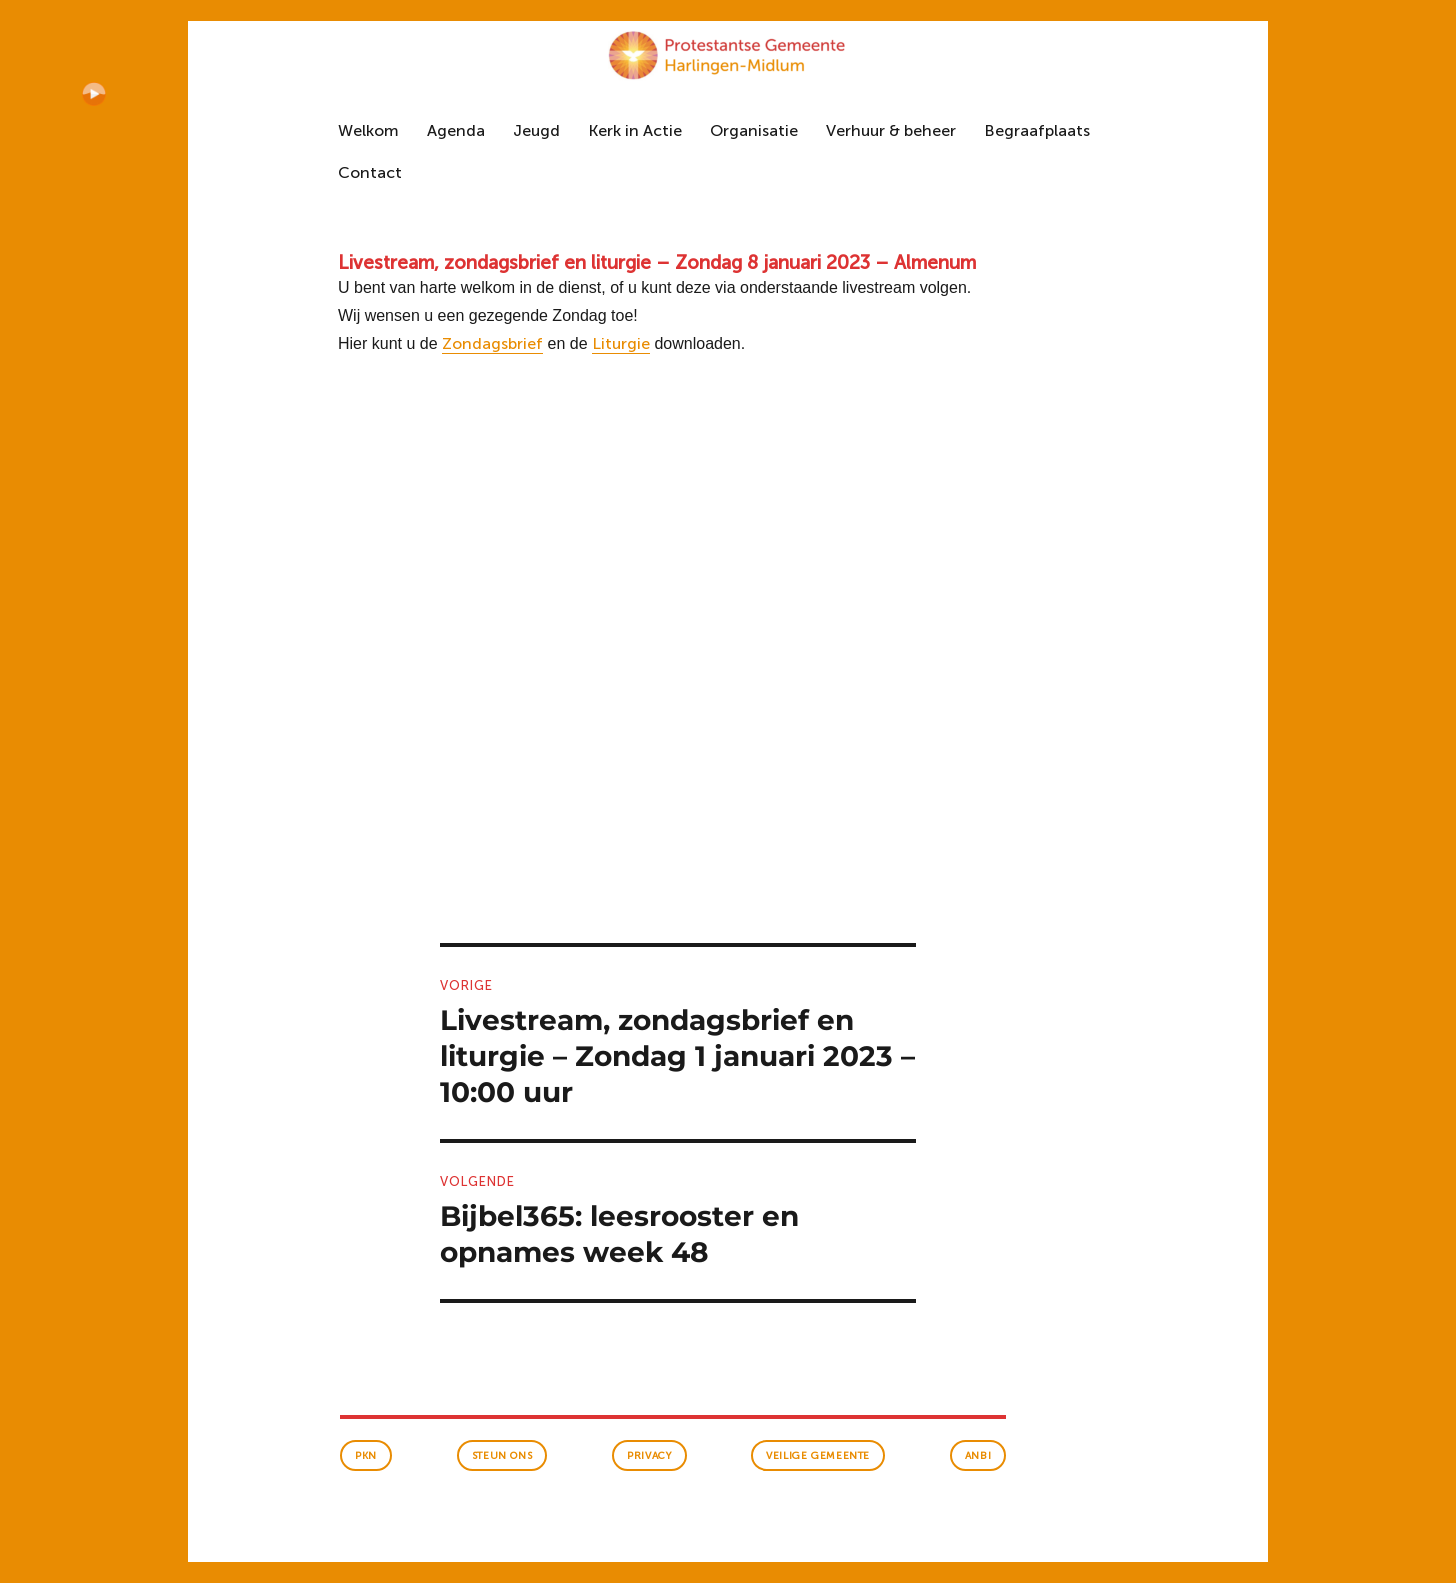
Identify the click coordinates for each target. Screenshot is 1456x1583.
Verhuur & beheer (891, 130)
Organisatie (754, 130)
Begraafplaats (1037, 130)
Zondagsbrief (492, 343)
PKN (366, 1456)
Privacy (649, 1456)
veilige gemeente (818, 1456)
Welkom (368, 130)
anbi (978, 1456)
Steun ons (502, 1456)
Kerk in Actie (635, 130)
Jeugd (536, 130)
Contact (370, 172)
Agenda (456, 130)
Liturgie (621, 343)
